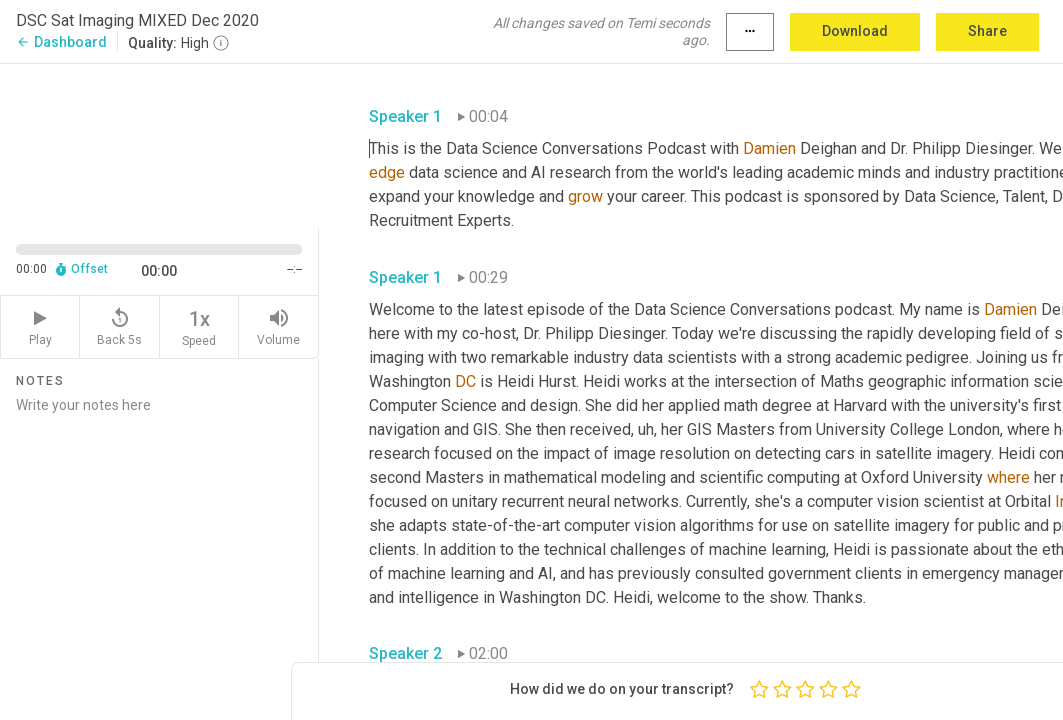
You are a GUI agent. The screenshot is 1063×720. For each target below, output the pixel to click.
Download (855, 31)
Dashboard (61, 42)
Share (987, 31)
